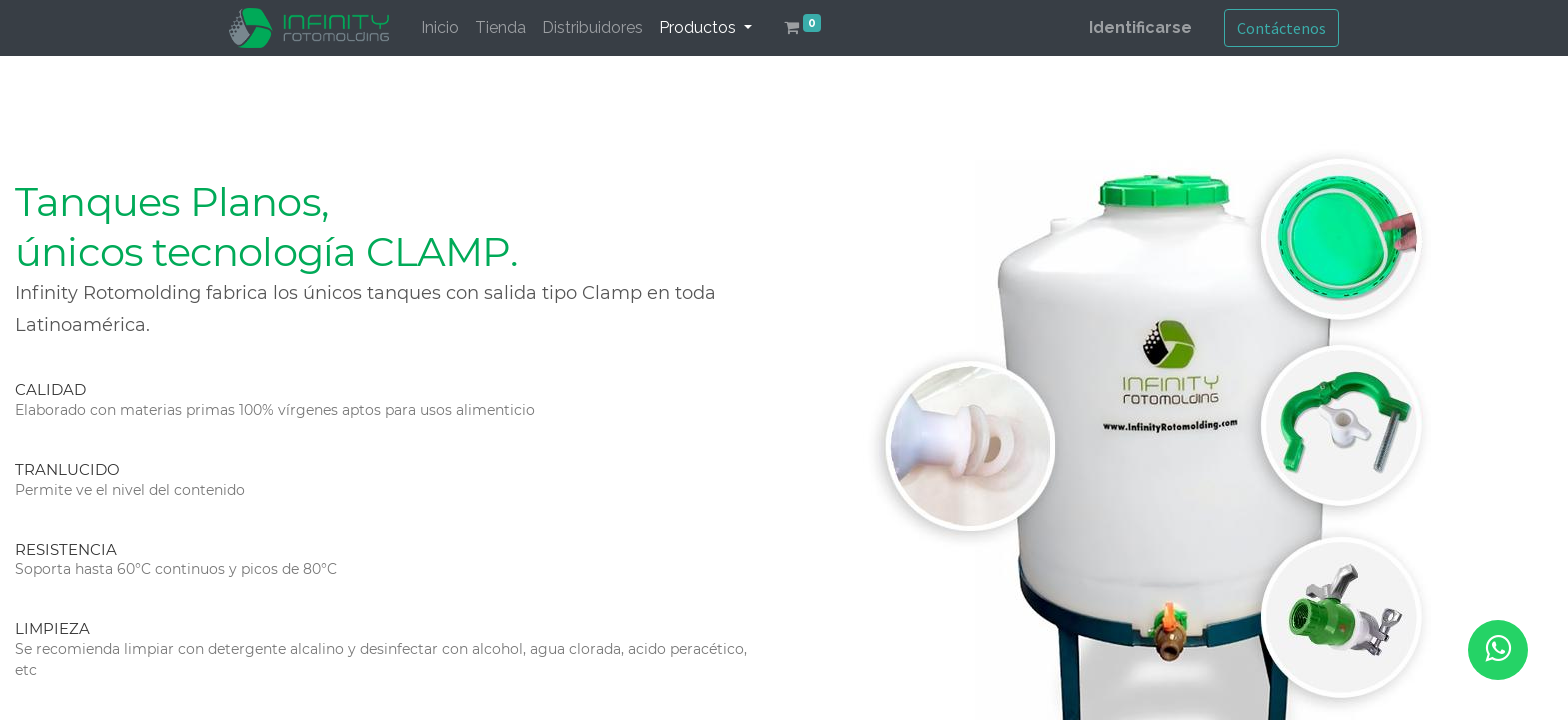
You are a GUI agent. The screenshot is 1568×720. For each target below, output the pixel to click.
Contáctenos (1281, 28)
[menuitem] (440, 28)
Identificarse (1140, 27)
